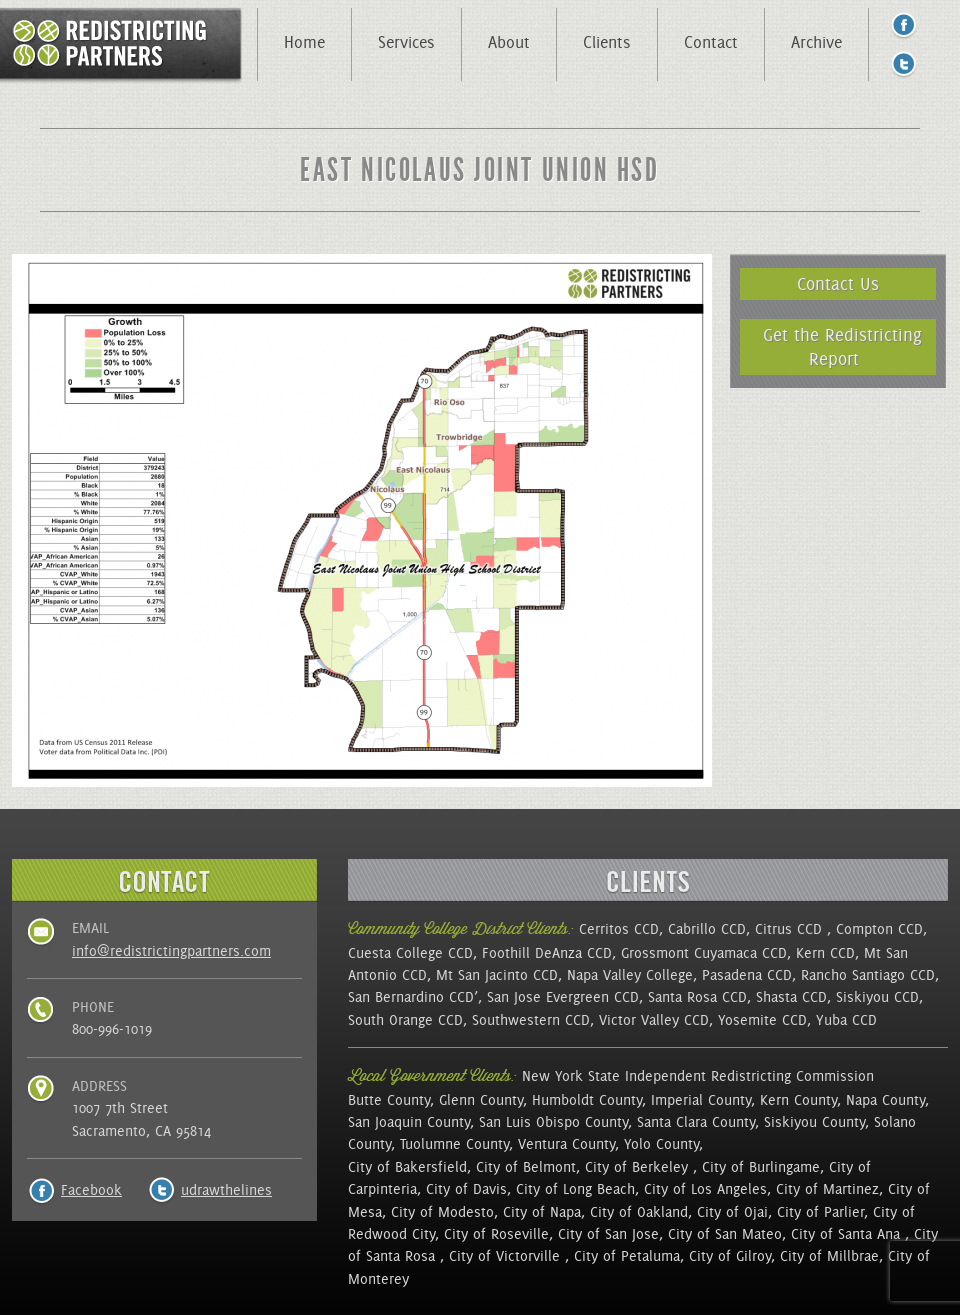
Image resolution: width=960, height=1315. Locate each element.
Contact (711, 42)
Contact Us (838, 283)
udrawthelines (226, 1190)
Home (304, 42)
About (509, 42)
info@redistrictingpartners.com (171, 951)
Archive (816, 42)
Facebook (91, 1190)
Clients (607, 42)
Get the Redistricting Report (842, 346)
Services (406, 42)
